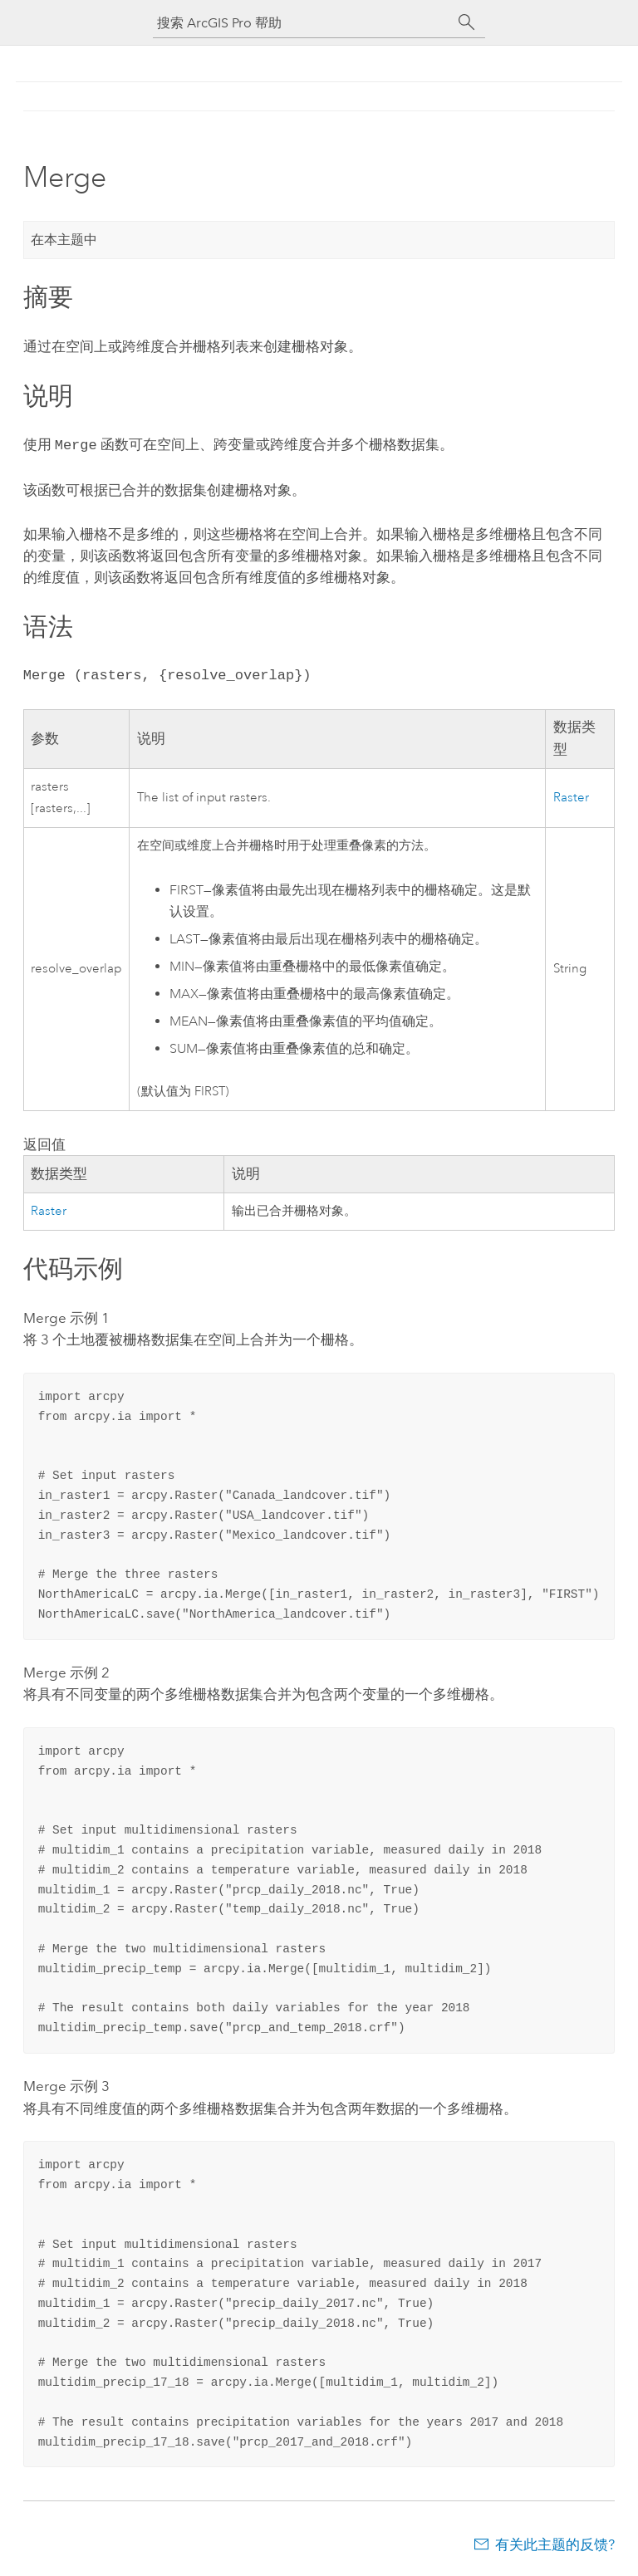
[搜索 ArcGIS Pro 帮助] (302, 22)
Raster (571, 796)
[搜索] (467, 22)
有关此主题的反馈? (555, 2542)
